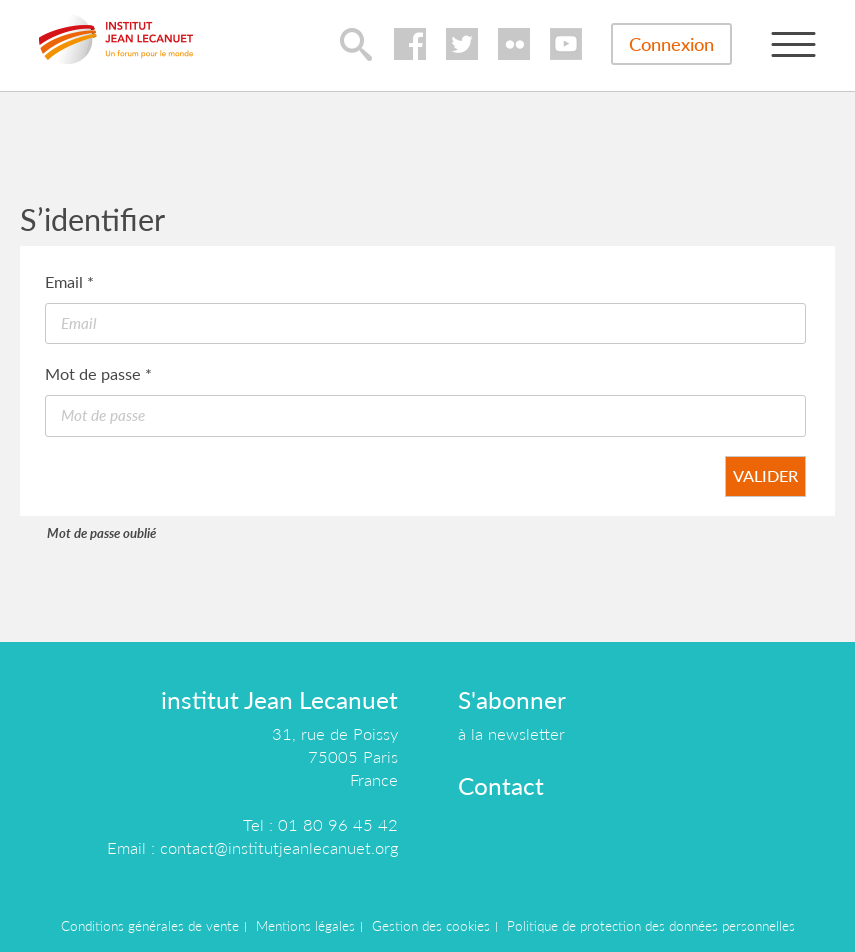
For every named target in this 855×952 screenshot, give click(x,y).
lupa (356, 44)
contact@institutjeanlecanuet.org (279, 847)
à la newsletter (511, 733)
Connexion (671, 44)
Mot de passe (98, 373)
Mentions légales (305, 926)
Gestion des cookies (431, 926)
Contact (501, 785)
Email (69, 281)
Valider (765, 475)
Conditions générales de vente (150, 926)
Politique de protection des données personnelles (651, 926)
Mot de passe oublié (101, 533)
